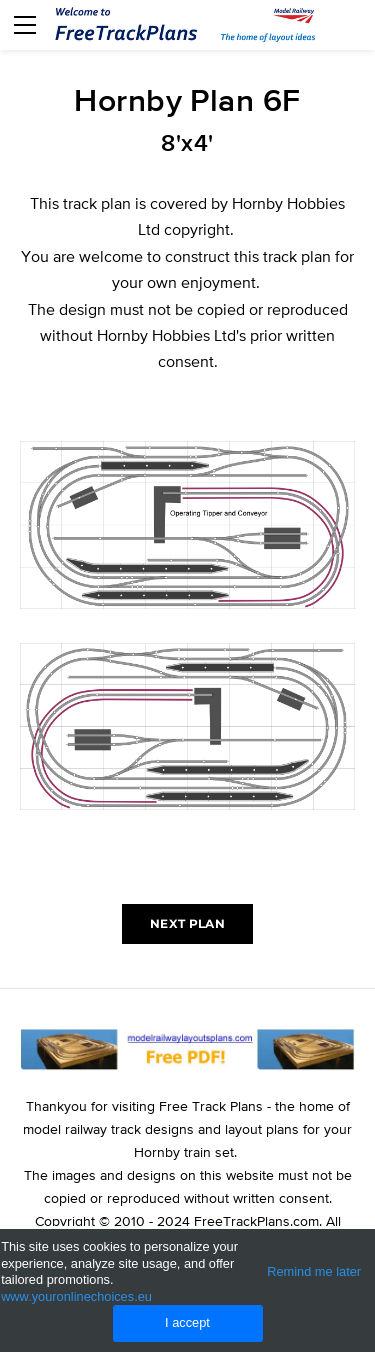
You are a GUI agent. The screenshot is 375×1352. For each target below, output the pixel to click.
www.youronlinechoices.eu (76, 1296)
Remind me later (314, 1271)
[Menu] (25, 25)
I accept (187, 1322)
